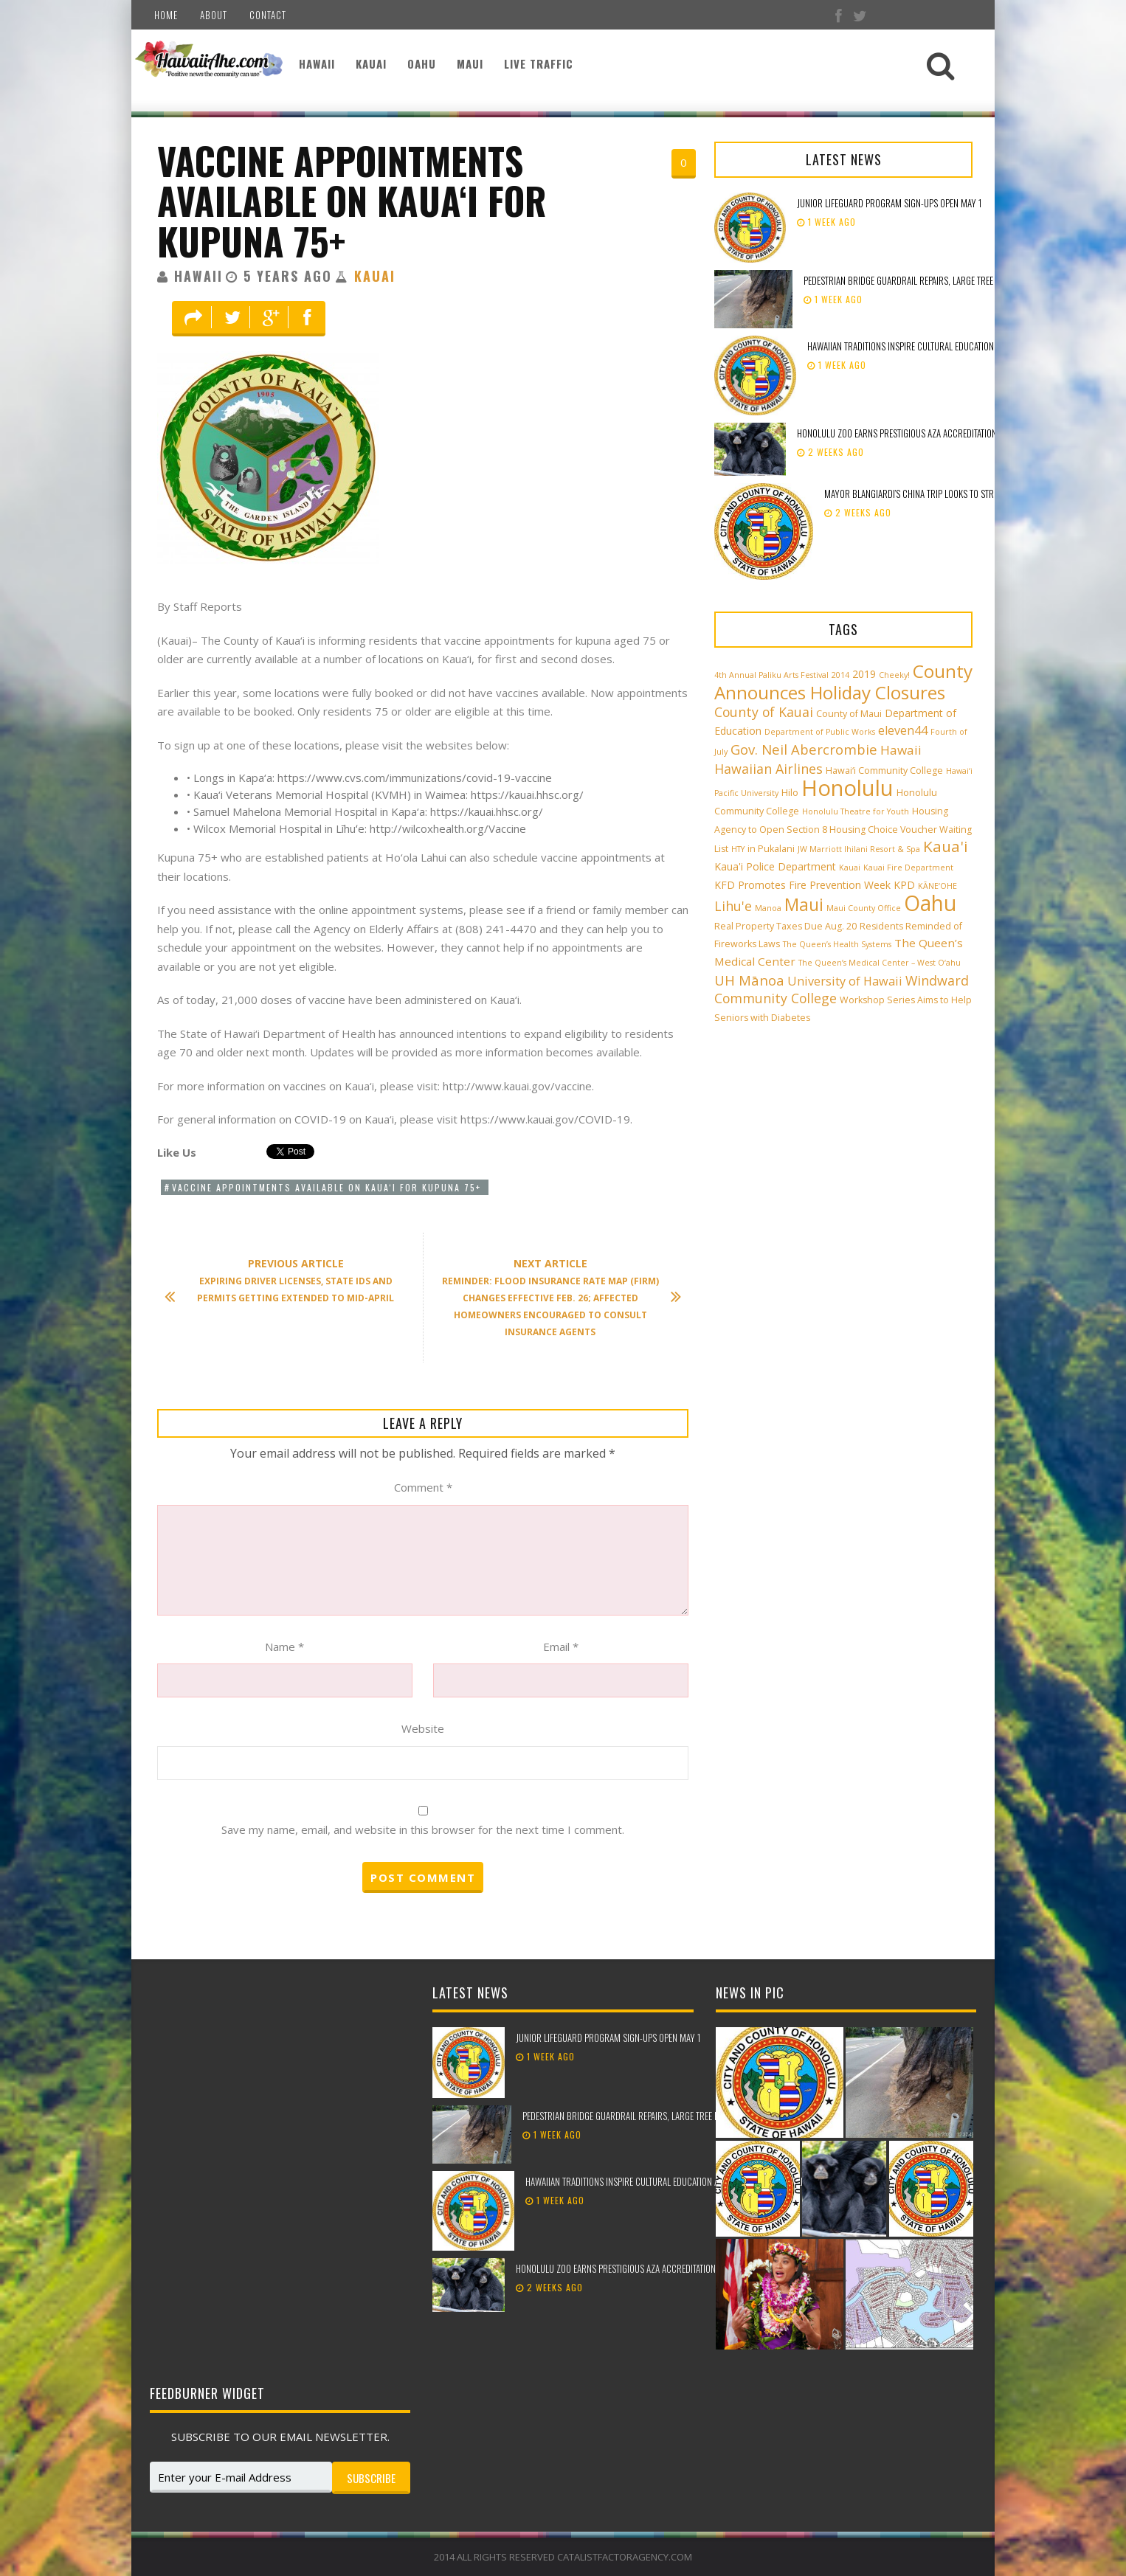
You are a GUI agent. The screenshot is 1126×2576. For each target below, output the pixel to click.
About (213, 14)
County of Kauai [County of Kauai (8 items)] (763, 712)
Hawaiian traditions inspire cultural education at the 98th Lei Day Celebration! (963, 346)
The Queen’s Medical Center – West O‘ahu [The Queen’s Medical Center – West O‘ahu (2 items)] (879, 963)
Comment (423, 1487)
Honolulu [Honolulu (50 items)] (847, 788)
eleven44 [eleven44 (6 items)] (903, 730)
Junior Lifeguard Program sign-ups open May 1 (889, 203)
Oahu (421, 63)
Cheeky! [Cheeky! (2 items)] (894, 675)
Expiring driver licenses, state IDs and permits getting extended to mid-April (286, 1281)
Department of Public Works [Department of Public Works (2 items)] (819, 732)
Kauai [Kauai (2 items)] (849, 867)
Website (422, 1728)
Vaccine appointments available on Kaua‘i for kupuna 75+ (351, 200)
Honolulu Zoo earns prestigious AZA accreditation (897, 433)
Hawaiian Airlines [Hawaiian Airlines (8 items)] (768, 769)
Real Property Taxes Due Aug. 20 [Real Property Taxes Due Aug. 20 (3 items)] (785, 926)
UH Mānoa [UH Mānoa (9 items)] (749, 980)
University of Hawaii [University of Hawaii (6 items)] (844, 981)
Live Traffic (538, 63)
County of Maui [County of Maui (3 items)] (849, 713)
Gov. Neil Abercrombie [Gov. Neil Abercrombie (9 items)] (803, 749)
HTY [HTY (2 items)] (738, 849)
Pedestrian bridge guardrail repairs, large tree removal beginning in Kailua (954, 280)
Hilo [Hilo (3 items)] (789, 792)
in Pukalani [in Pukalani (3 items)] (771, 848)
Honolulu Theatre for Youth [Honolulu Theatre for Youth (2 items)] (855, 811)
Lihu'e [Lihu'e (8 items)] (733, 906)
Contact (267, 14)
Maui (470, 63)
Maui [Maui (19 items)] (803, 904)
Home (166, 14)
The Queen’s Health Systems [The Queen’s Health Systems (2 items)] (837, 944)
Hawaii (317, 63)
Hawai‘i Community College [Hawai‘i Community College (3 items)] (884, 770)
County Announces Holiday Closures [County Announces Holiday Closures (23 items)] (843, 681)
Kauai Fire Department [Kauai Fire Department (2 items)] (908, 867)
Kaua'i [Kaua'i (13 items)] (945, 846)
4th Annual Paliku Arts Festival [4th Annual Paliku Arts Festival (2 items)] (771, 675)
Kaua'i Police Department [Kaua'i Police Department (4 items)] (775, 866)
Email (560, 1646)
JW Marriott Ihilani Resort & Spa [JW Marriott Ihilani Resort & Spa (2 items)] (859, 849)
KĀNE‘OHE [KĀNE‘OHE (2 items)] (937, 886)
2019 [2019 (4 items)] (864, 674)
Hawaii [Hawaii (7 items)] (901, 749)
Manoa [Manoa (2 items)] (768, 908)
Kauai (371, 63)
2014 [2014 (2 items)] (840, 675)
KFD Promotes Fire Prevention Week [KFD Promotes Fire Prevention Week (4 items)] (802, 885)
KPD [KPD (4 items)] (904, 885)
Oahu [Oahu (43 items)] (930, 903)
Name (284, 1646)
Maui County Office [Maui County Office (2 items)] (863, 908)
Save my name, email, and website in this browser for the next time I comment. (422, 1829)
